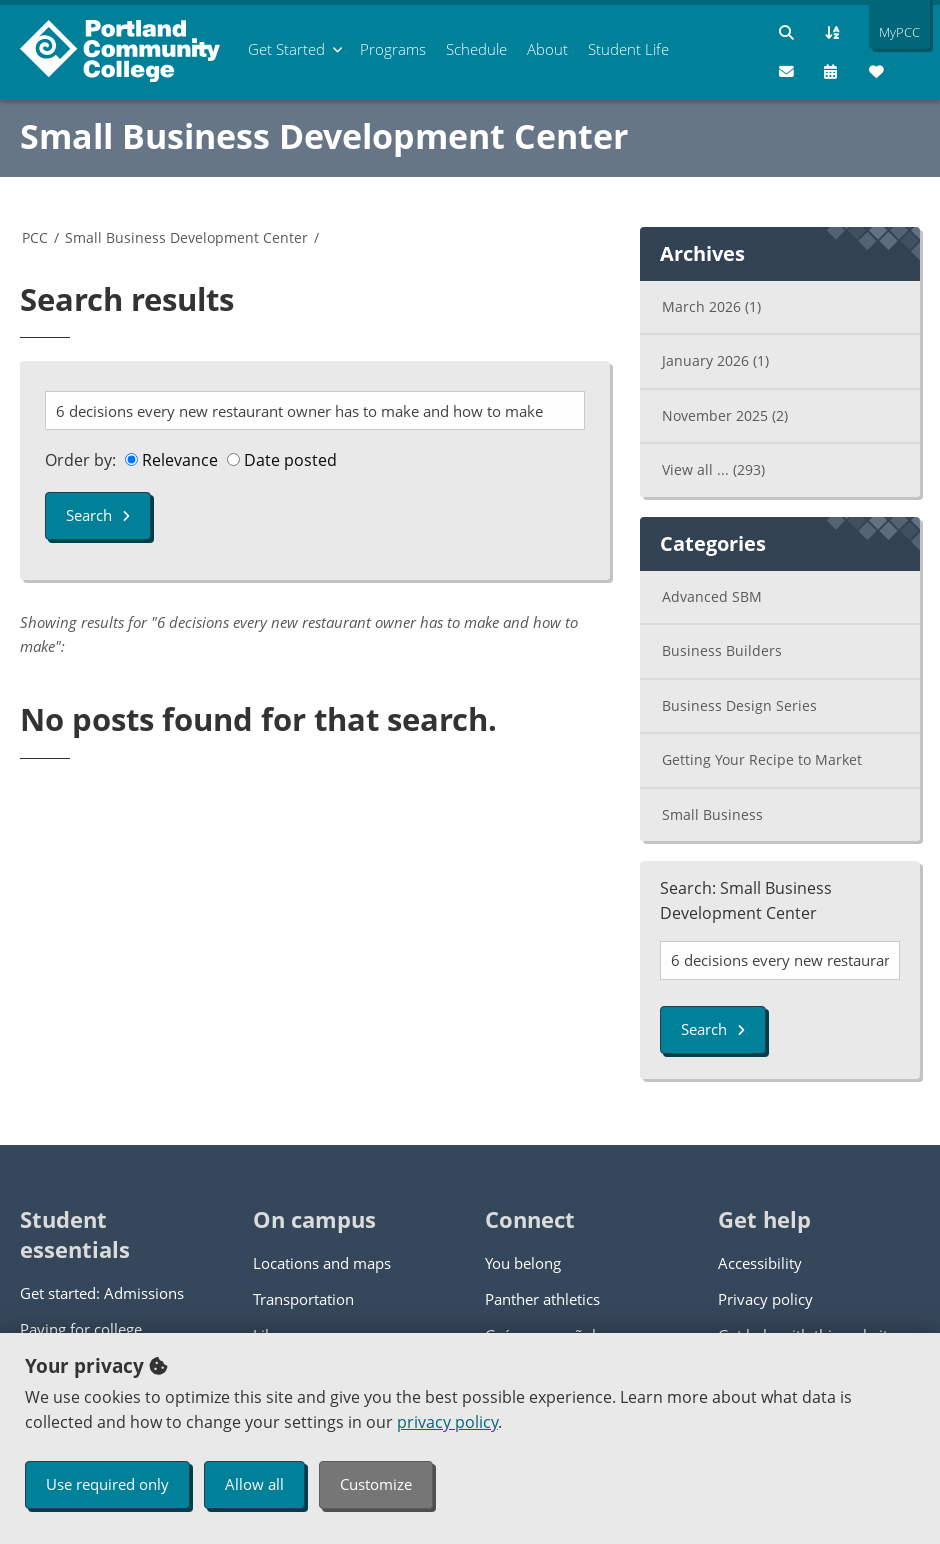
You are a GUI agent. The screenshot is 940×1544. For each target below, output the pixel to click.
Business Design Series (739, 705)
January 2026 (715, 360)
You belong (523, 1263)
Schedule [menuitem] (476, 49)
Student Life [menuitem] (628, 49)
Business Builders (722, 650)
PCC (35, 237)
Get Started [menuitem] (286, 49)
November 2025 (725, 415)
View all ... (713, 469)
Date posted (282, 460)
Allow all (254, 1484)
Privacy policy (765, 1299)
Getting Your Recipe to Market (762, 759)
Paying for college (81, 1329)
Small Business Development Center (324, 136)
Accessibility (760, 1263)
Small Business (712, 814)
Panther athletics (542, 1299)
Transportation (303, 1299)
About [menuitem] (547, 49)
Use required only (107, 1484)
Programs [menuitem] (393, 49)
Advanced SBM (712, 596)
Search (98, 515)
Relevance (171, 460)
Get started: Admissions (102, 1293)
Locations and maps (322, 1263)
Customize (376, 1484)
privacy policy (447, 1422)
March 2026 (711, 306)
